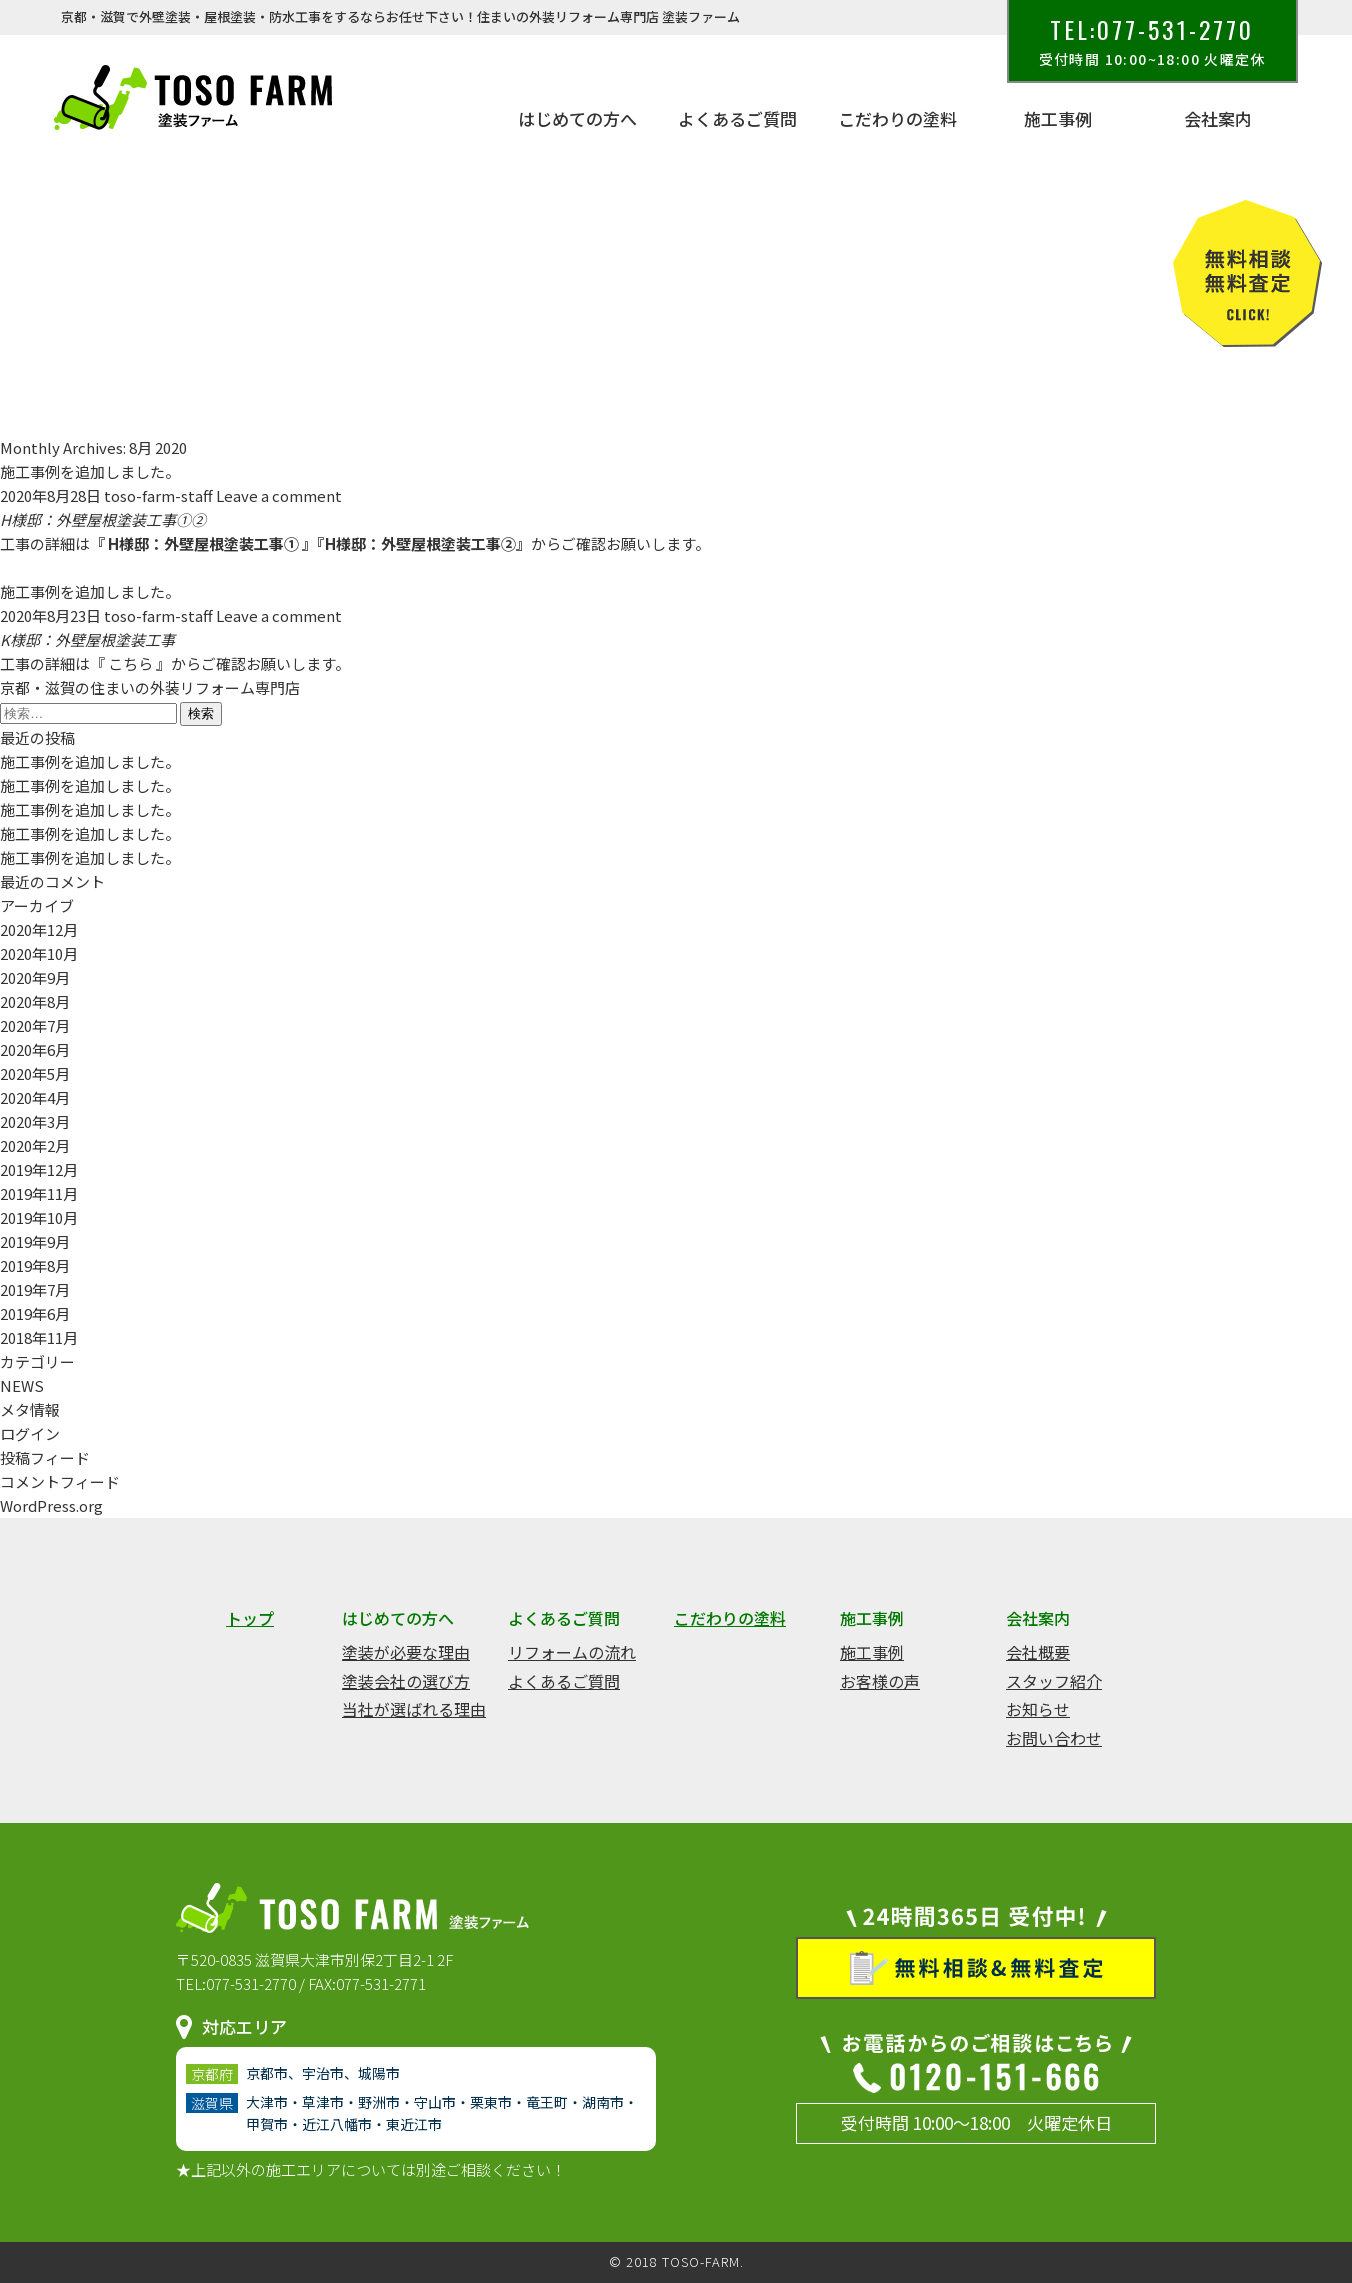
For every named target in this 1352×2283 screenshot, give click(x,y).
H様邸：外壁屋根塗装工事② (420, 543)
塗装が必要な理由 (406, 1652)
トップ (250, 1618)
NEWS (22, 1385)
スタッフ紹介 (1054, 1681)
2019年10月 (39, 1217)
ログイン (30, 1433)
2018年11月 (39, 1337)
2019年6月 (35, 1313)
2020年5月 (35, 1073)
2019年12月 (39, 1169)
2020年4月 (35, 1097)
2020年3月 (35, 1121)
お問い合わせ (1054, 1738)
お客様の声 (880, 1681)
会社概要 (1038, 1652)
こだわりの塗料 (897, 119)
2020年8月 (35, 1001)
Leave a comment (279, 495)
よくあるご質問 (737, 119)
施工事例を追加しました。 (90, 471)
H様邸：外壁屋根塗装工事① (203, 543)
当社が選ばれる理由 (414, 1709)
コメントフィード (60, 1481)
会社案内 (1218, 119)
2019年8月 (35, 1265)
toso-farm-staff (158, 495)
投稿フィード (45, 1457)
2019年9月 (35, 1241)
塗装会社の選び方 (406, 1681)
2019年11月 (39, 1193)
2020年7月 (35, 1025)
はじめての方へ (577, 119)
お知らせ (1038, 1709)
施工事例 (1058, 119)
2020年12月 (39, 929)
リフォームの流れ (572, 1652)
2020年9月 (35, 977)
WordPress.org (51, 1505)
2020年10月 (39, 953)
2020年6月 (35, 1049)
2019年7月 (35, 1289)
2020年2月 (35, 1145)
